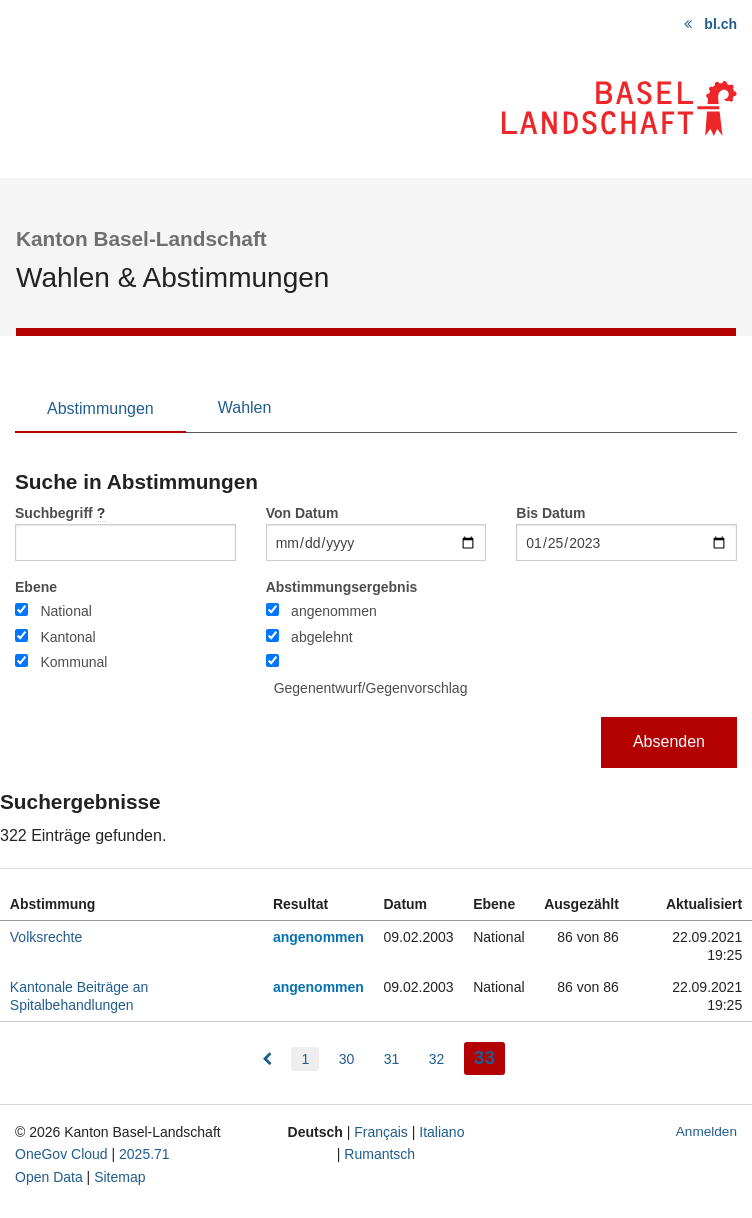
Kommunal (73, 662)
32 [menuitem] (437, 1059)
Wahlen (245, 407)
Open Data (49, 1177)
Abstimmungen (100, 408)
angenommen (334, 611)
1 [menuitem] (305, 1059)
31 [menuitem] (392, 1059)
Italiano (441, 1132)
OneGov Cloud (61, 1154)
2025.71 (144, 1154)
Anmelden (706, 1131)
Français (381, 1132)
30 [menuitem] (347, 1059)
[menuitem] (267, 1059)
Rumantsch (379, 1154)
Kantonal (67, 637)
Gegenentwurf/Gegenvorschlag (371, 688)
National (65, 611)
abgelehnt (322, 637)
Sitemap (119, 1177)
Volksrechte (46, 937)
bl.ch (720, 24)
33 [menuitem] (489, 1055)
